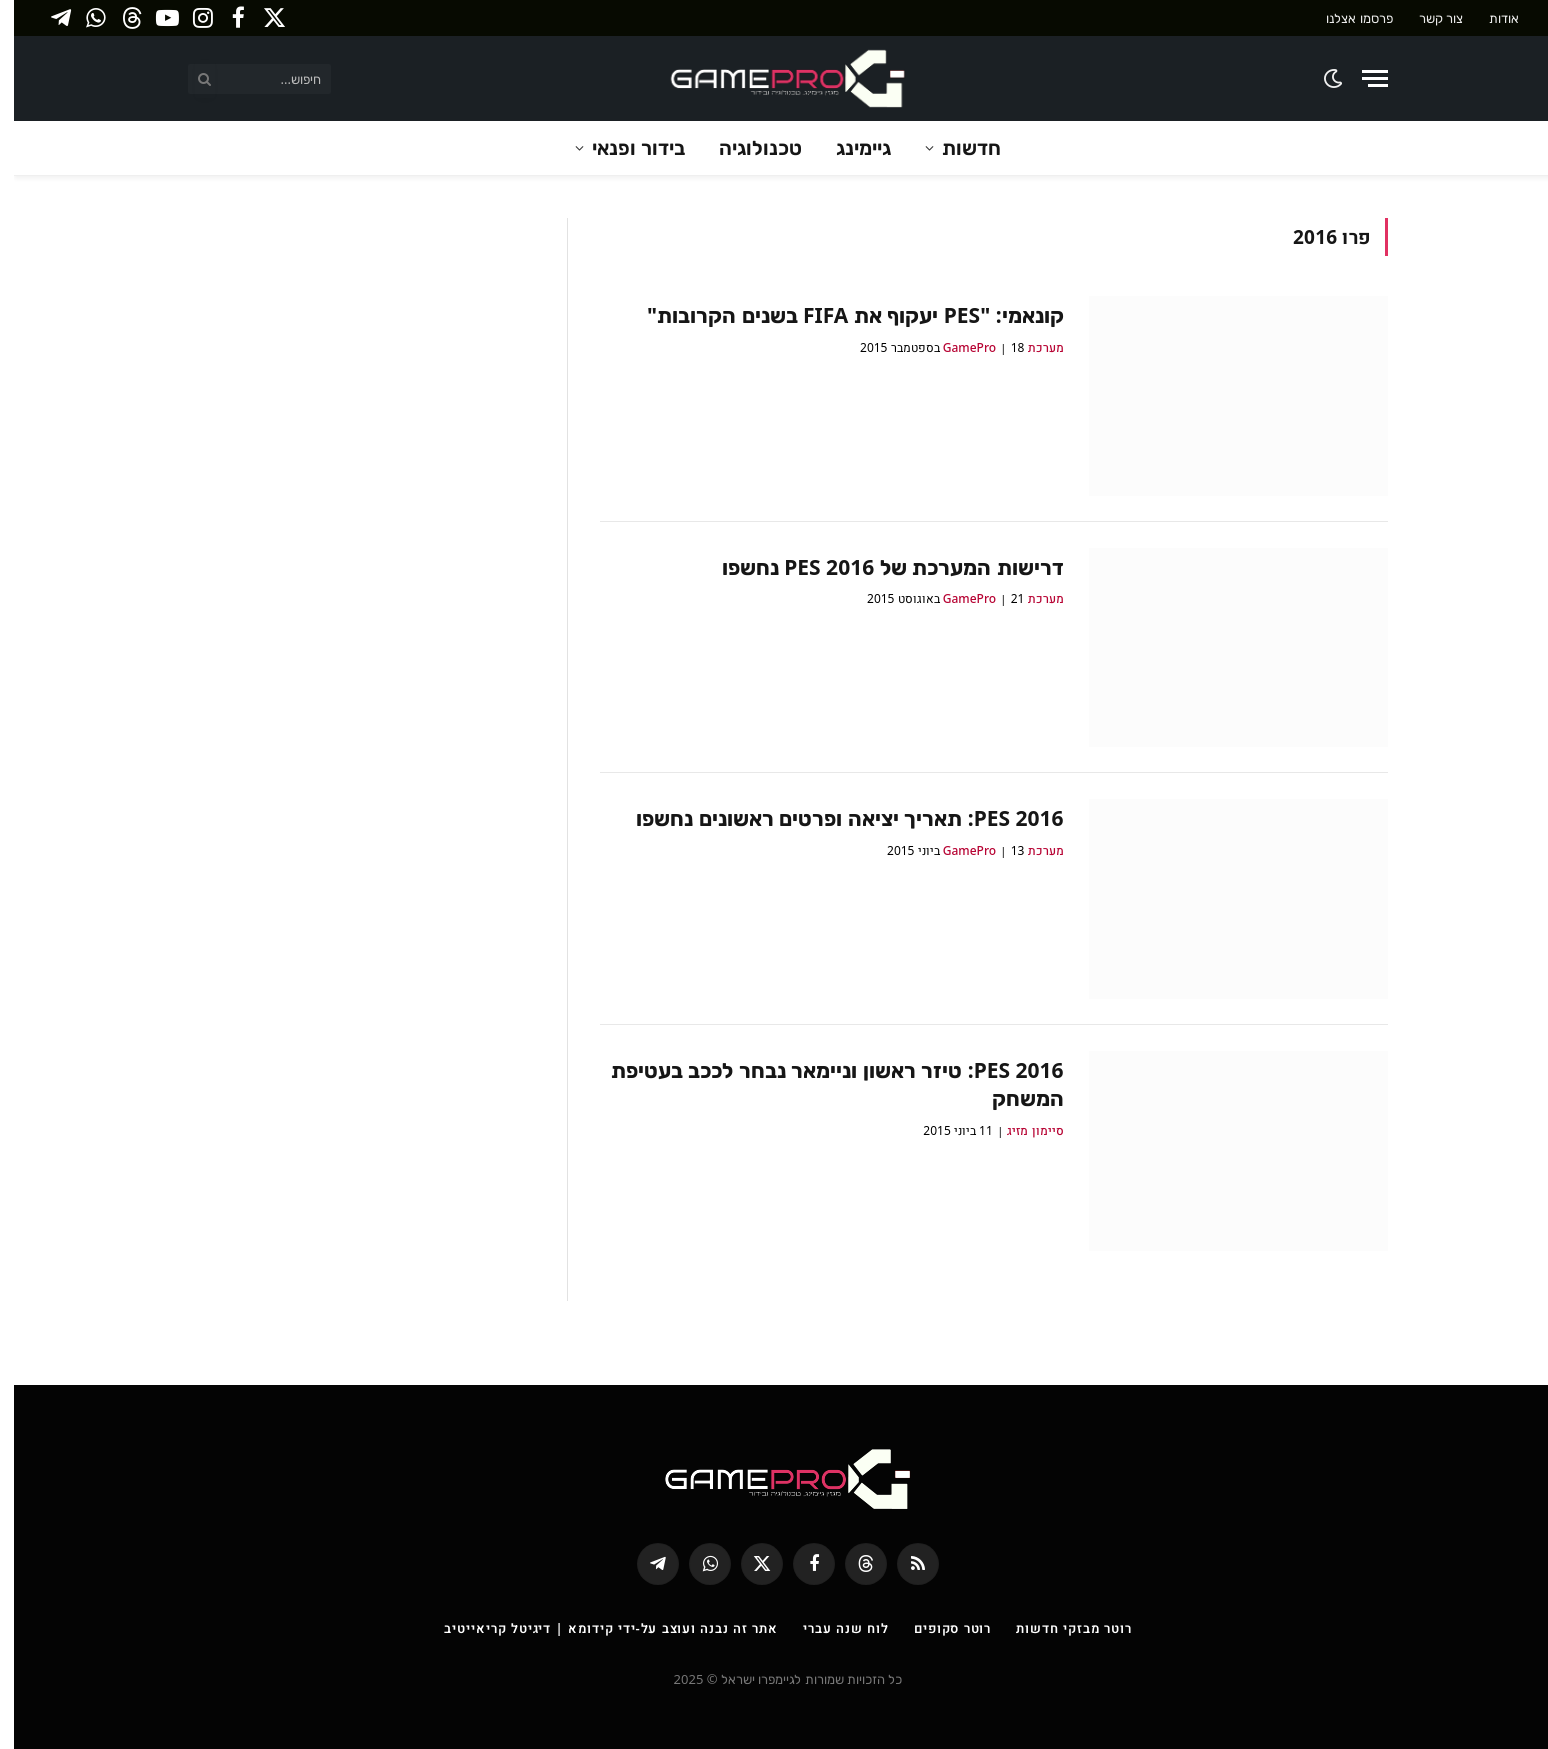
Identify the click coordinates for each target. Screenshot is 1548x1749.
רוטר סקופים (938, 1628)
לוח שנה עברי (832, 1628)
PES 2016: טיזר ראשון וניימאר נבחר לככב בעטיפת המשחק (823, 1084)
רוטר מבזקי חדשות (1059, 1628)
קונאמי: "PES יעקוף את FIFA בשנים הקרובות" (841, 315)
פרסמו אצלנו (1345, 18)
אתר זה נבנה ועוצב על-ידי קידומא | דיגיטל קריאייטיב (597, 1628)
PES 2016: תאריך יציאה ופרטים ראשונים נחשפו (835, 818)
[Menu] (1361, 78)
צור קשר (1427, 18)
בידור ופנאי (624, 147)
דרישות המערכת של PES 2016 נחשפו (879, 567)
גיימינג (849, 147)
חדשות (957, 147)
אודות (1490, 18)
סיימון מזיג (1021, 1130)
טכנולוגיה (746, 147)
